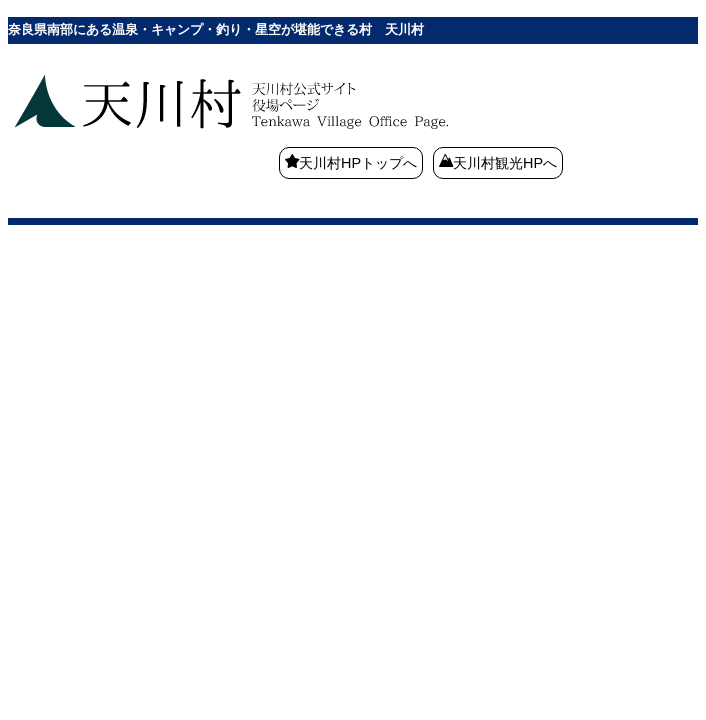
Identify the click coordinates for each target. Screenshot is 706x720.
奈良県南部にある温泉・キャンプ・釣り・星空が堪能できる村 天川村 (288, 135)
